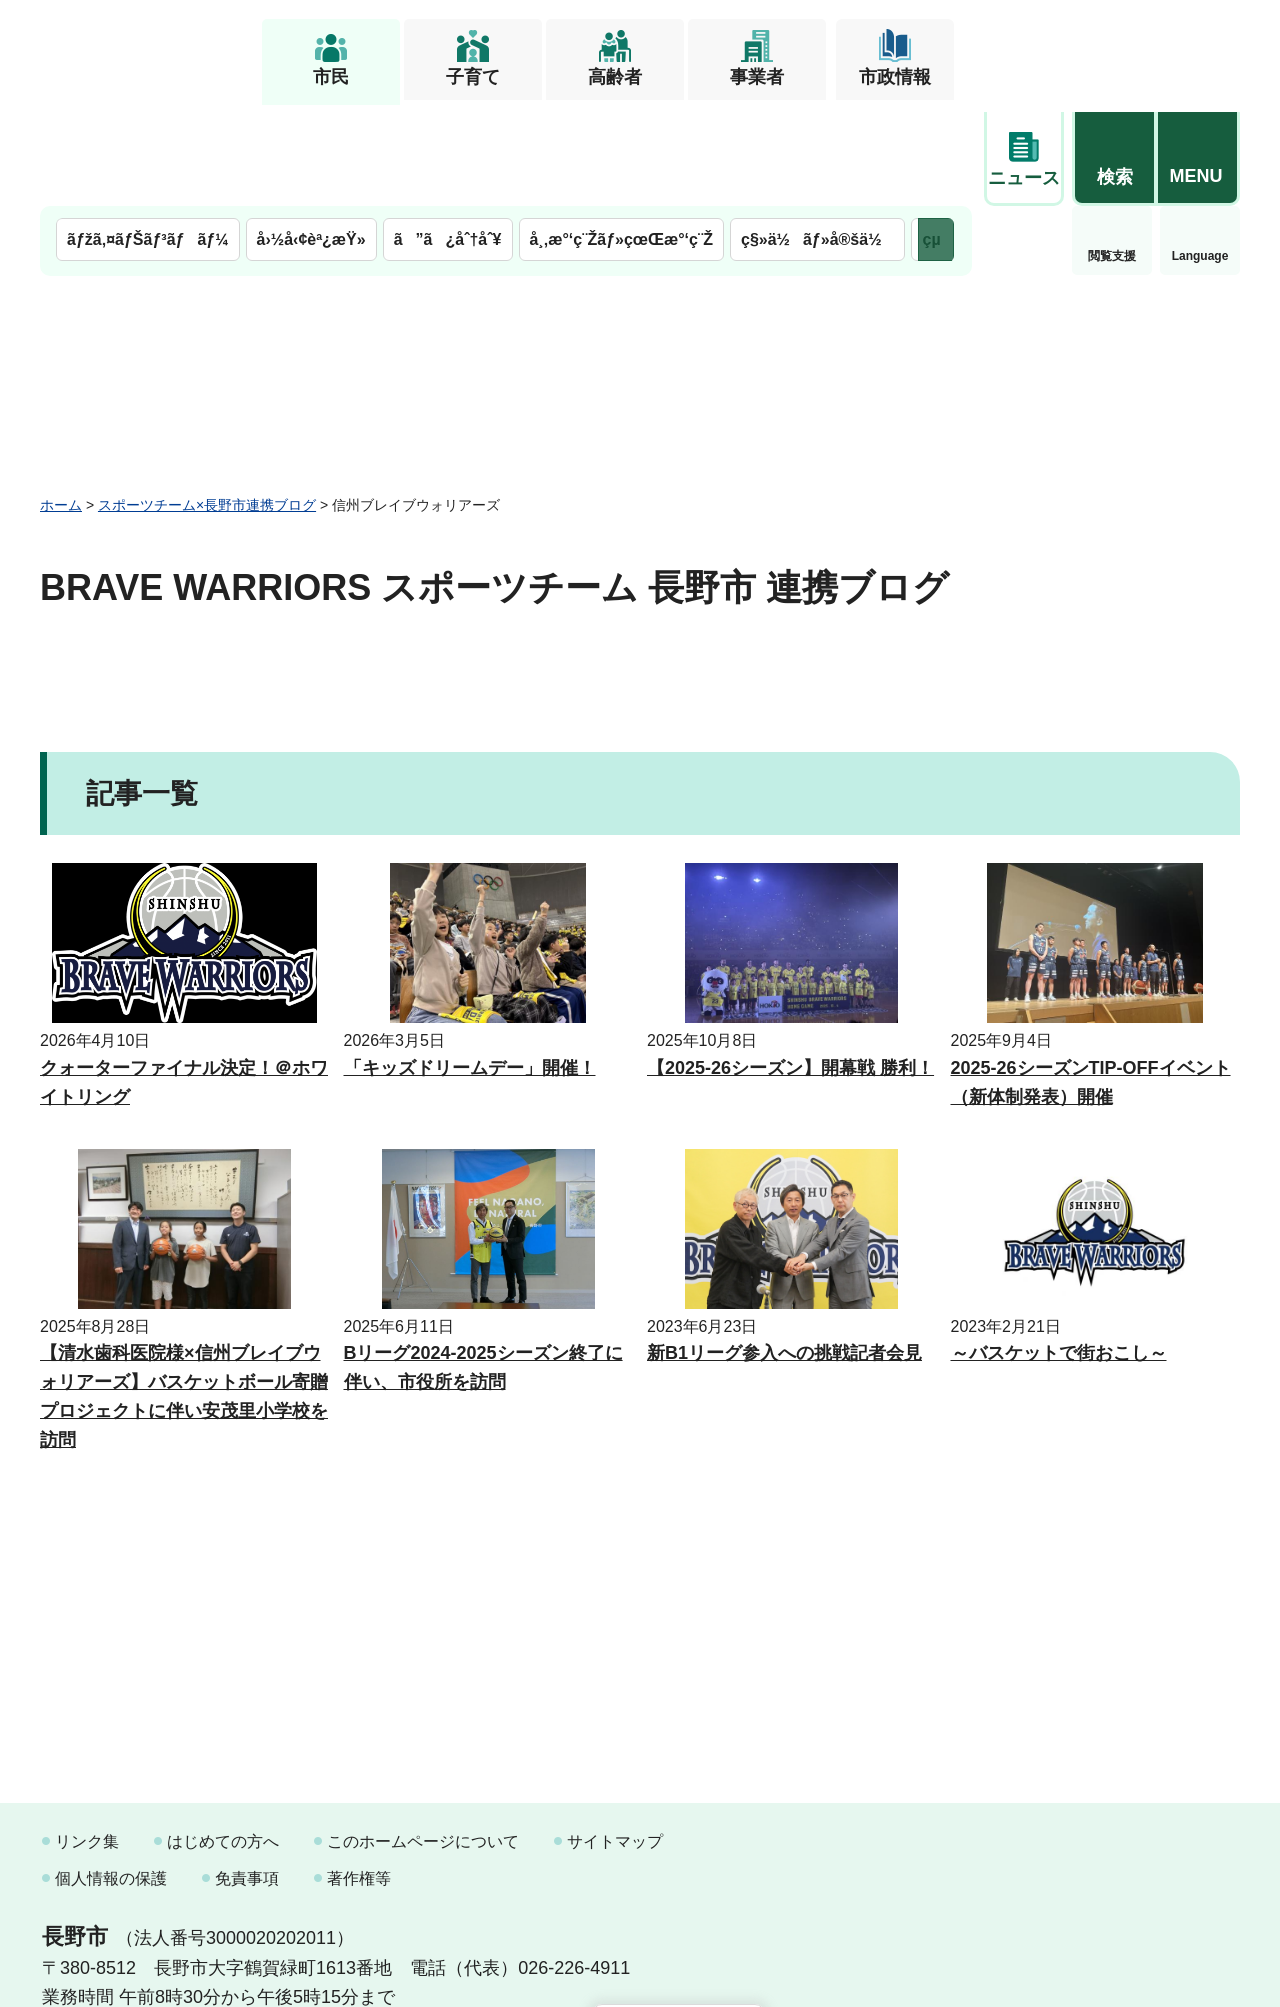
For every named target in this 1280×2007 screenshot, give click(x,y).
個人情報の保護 (111, 1776)
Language (1112, 154)
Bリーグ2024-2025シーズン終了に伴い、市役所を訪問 (483, 1265)
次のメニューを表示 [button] (936, 137)
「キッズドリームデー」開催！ (470, 966)
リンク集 (87, 1739)
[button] (1114, 47)
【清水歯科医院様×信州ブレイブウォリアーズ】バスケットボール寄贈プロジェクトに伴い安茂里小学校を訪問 (184, 1294)
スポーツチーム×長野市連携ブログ (207, 403)
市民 (331, 77)
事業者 (757, 77)
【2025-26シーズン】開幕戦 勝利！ (790, 966)
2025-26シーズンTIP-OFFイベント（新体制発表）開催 (1091, 980)
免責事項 (247, 1776)
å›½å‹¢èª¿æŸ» (311, 137)
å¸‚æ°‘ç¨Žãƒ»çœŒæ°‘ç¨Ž (622, 137)
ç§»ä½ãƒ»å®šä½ (817, 137)
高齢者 (615, 77)
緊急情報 (1200, 150)
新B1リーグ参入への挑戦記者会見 (784, 1251)
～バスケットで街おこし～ (1059, 1251)
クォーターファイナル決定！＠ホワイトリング (184, 980)
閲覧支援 (1024, 154)
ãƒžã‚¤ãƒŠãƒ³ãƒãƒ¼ (148, 137)
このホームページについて (423, 1739)
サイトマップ (615, 1739)
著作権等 (359, 1776)
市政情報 (895, 77)
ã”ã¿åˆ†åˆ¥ (448, 137)
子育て (473, 77)
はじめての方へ (223, 1739)
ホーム (61, 403)
